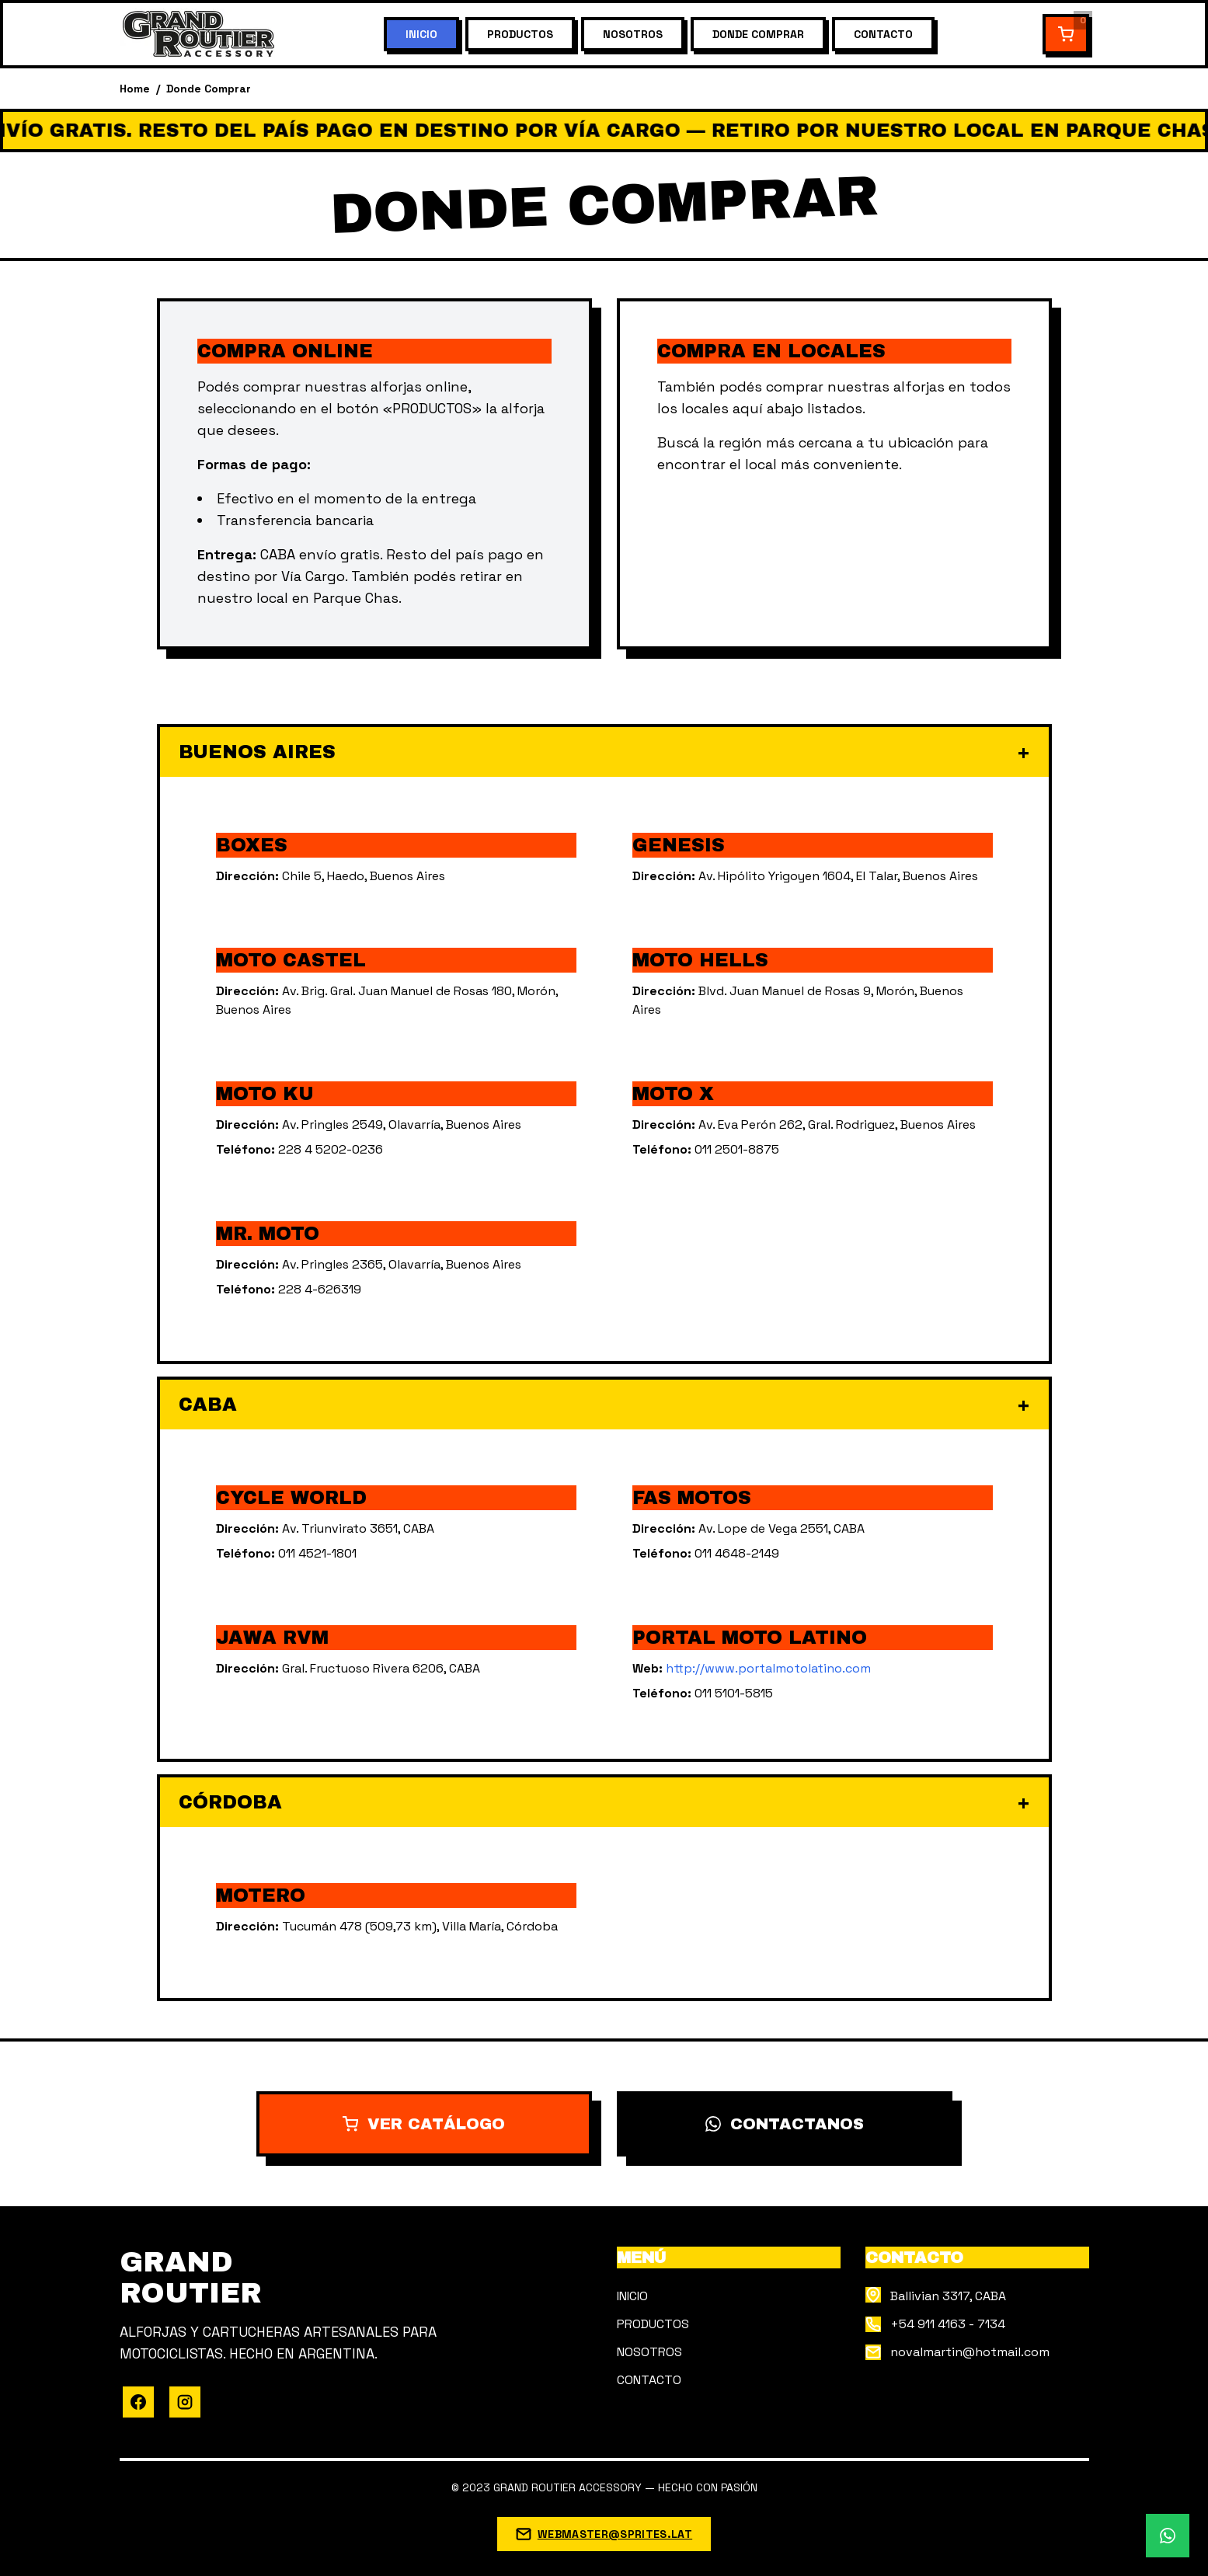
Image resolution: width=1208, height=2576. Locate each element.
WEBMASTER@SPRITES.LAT (615, 2534)
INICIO (421, 34)
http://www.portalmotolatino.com (768, 1668)
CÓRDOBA (604, 1802)
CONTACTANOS (784, 2123)
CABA (604, 1404)
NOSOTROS (633, 34)
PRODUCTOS (520, 34)
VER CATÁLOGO (424, 2123)
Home (135, 89)
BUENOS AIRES (604, 752)
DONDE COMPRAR (758, 34)
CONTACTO (883, 34)
